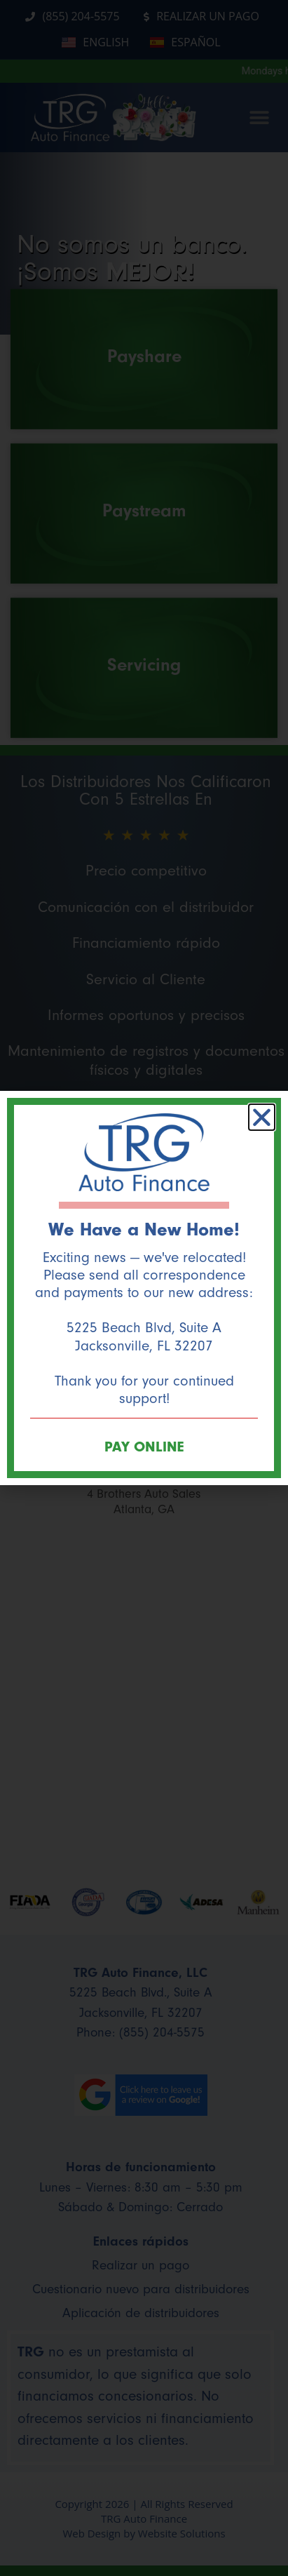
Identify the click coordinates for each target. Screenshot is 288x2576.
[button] (261, 1117)
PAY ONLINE (144, 1446)
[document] (144, 1288)
